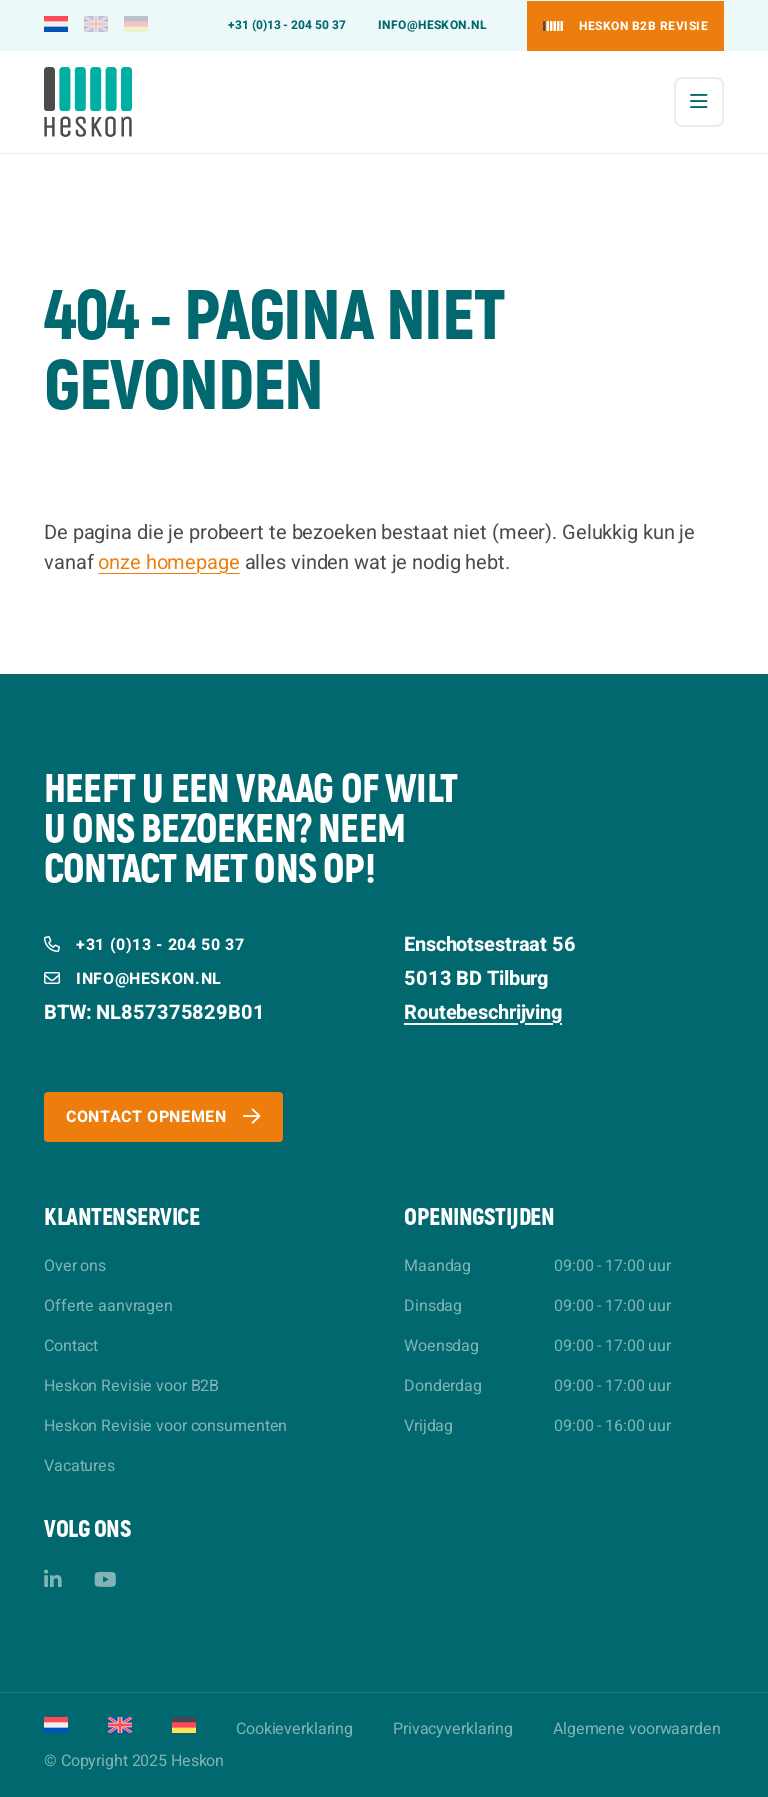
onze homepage (168, 562)
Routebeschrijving (483, 1012)
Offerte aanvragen (108, 1306)
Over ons (75, 1266)
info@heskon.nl (433, 25)
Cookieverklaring (294, 1729)
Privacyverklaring (453, 1729)
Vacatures (79, 1466)
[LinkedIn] (53, 1580)
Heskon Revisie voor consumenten (165, 1426)
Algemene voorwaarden (637, 1729)
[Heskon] (88, 102)
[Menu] (699, 102)
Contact (71, 1346)
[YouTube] (105, 1580)
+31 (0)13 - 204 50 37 (287, 25)
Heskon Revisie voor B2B (131, 1386)
